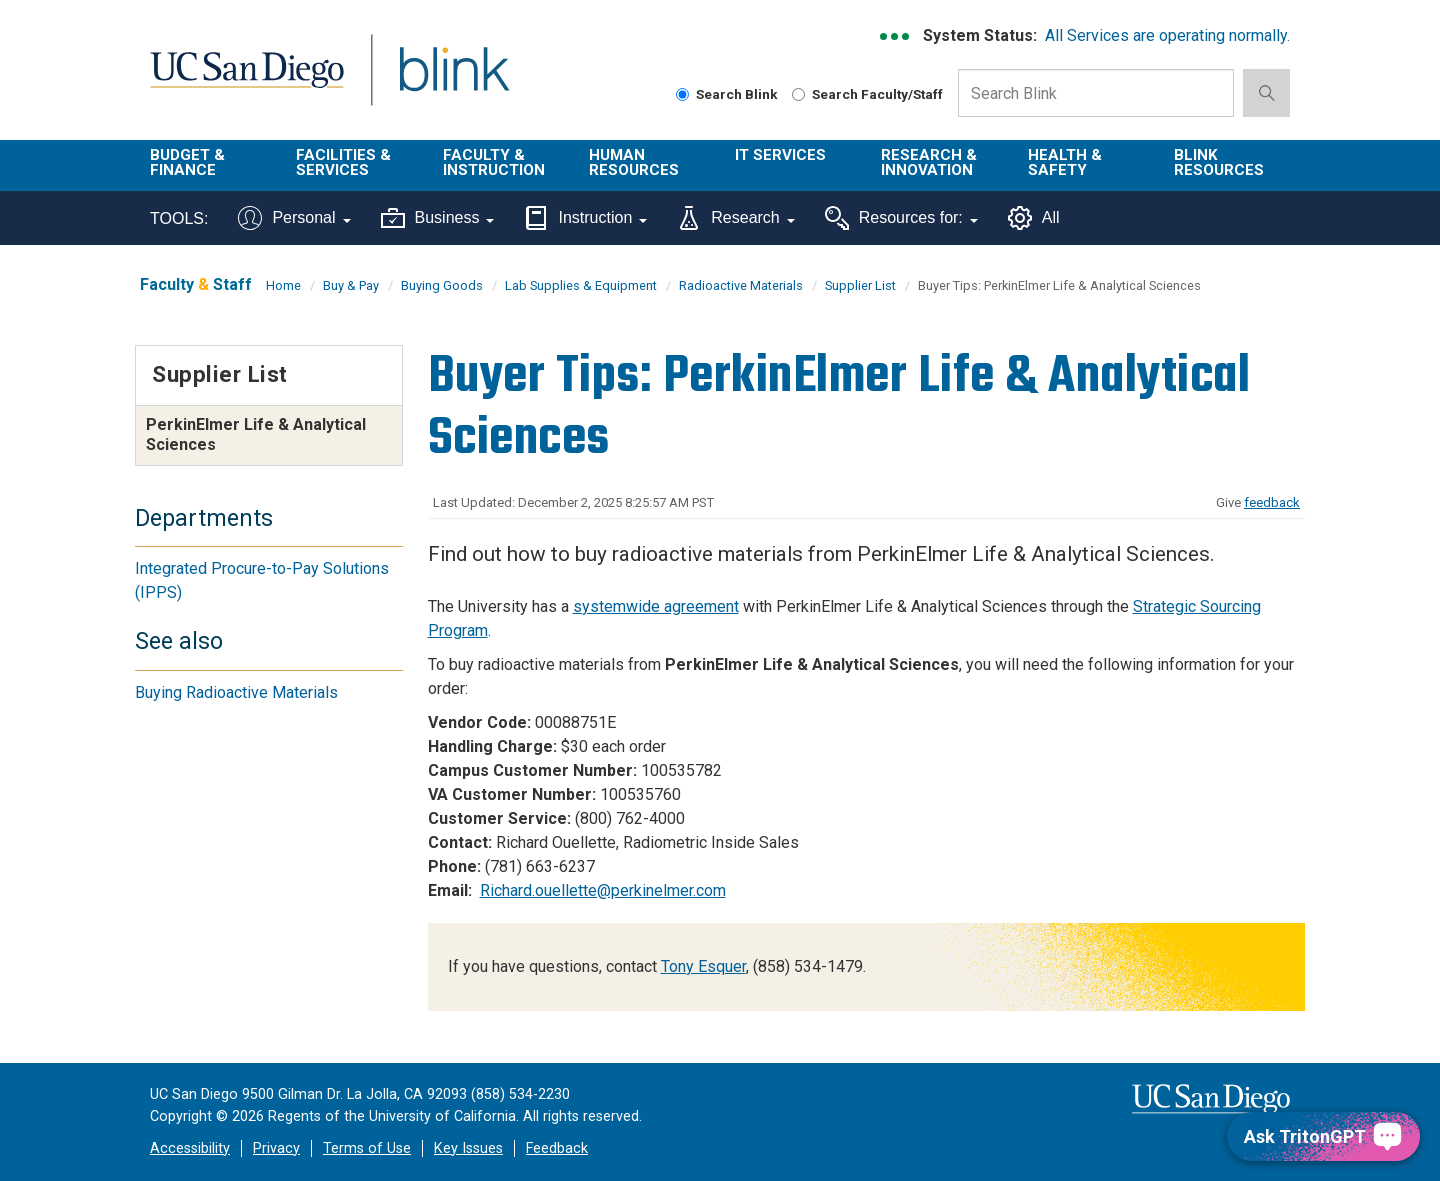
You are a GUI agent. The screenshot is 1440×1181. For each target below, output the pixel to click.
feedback (1272, 502)
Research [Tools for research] (735, 218)
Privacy (276, 1148)
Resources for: (901, 218)
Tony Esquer (703, 966)
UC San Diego (246, 81)
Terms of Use (367, 1148)
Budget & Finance (187, 162)
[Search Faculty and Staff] (798, 94)
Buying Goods (442, 285)
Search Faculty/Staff (867, 94)
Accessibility (190, 1148)
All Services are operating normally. (1167, 35)
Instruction (585, 218)
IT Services (780, 155)
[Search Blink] (682, 94)
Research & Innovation (929, 162)
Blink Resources (1219, 162)
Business (438, 218)
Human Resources (634, 162)
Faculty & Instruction (494, 162)
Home (283, 285)
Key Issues (468, 1148)
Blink (453, 81)
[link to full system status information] (895, 36)
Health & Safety (1065, 162)
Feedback (557, 1148)
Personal (294, 218)
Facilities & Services (343, 162)
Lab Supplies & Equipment (581, 285)
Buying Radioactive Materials (236, 692)
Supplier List (860, 285)
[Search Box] (1096, 93)
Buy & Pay (351, 285)
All (1034, 218)
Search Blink (727, 94)
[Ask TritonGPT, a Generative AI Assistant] (1323, 1136)
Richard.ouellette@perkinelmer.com (603, 890)
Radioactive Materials (741, 285)
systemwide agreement (656, 606)
